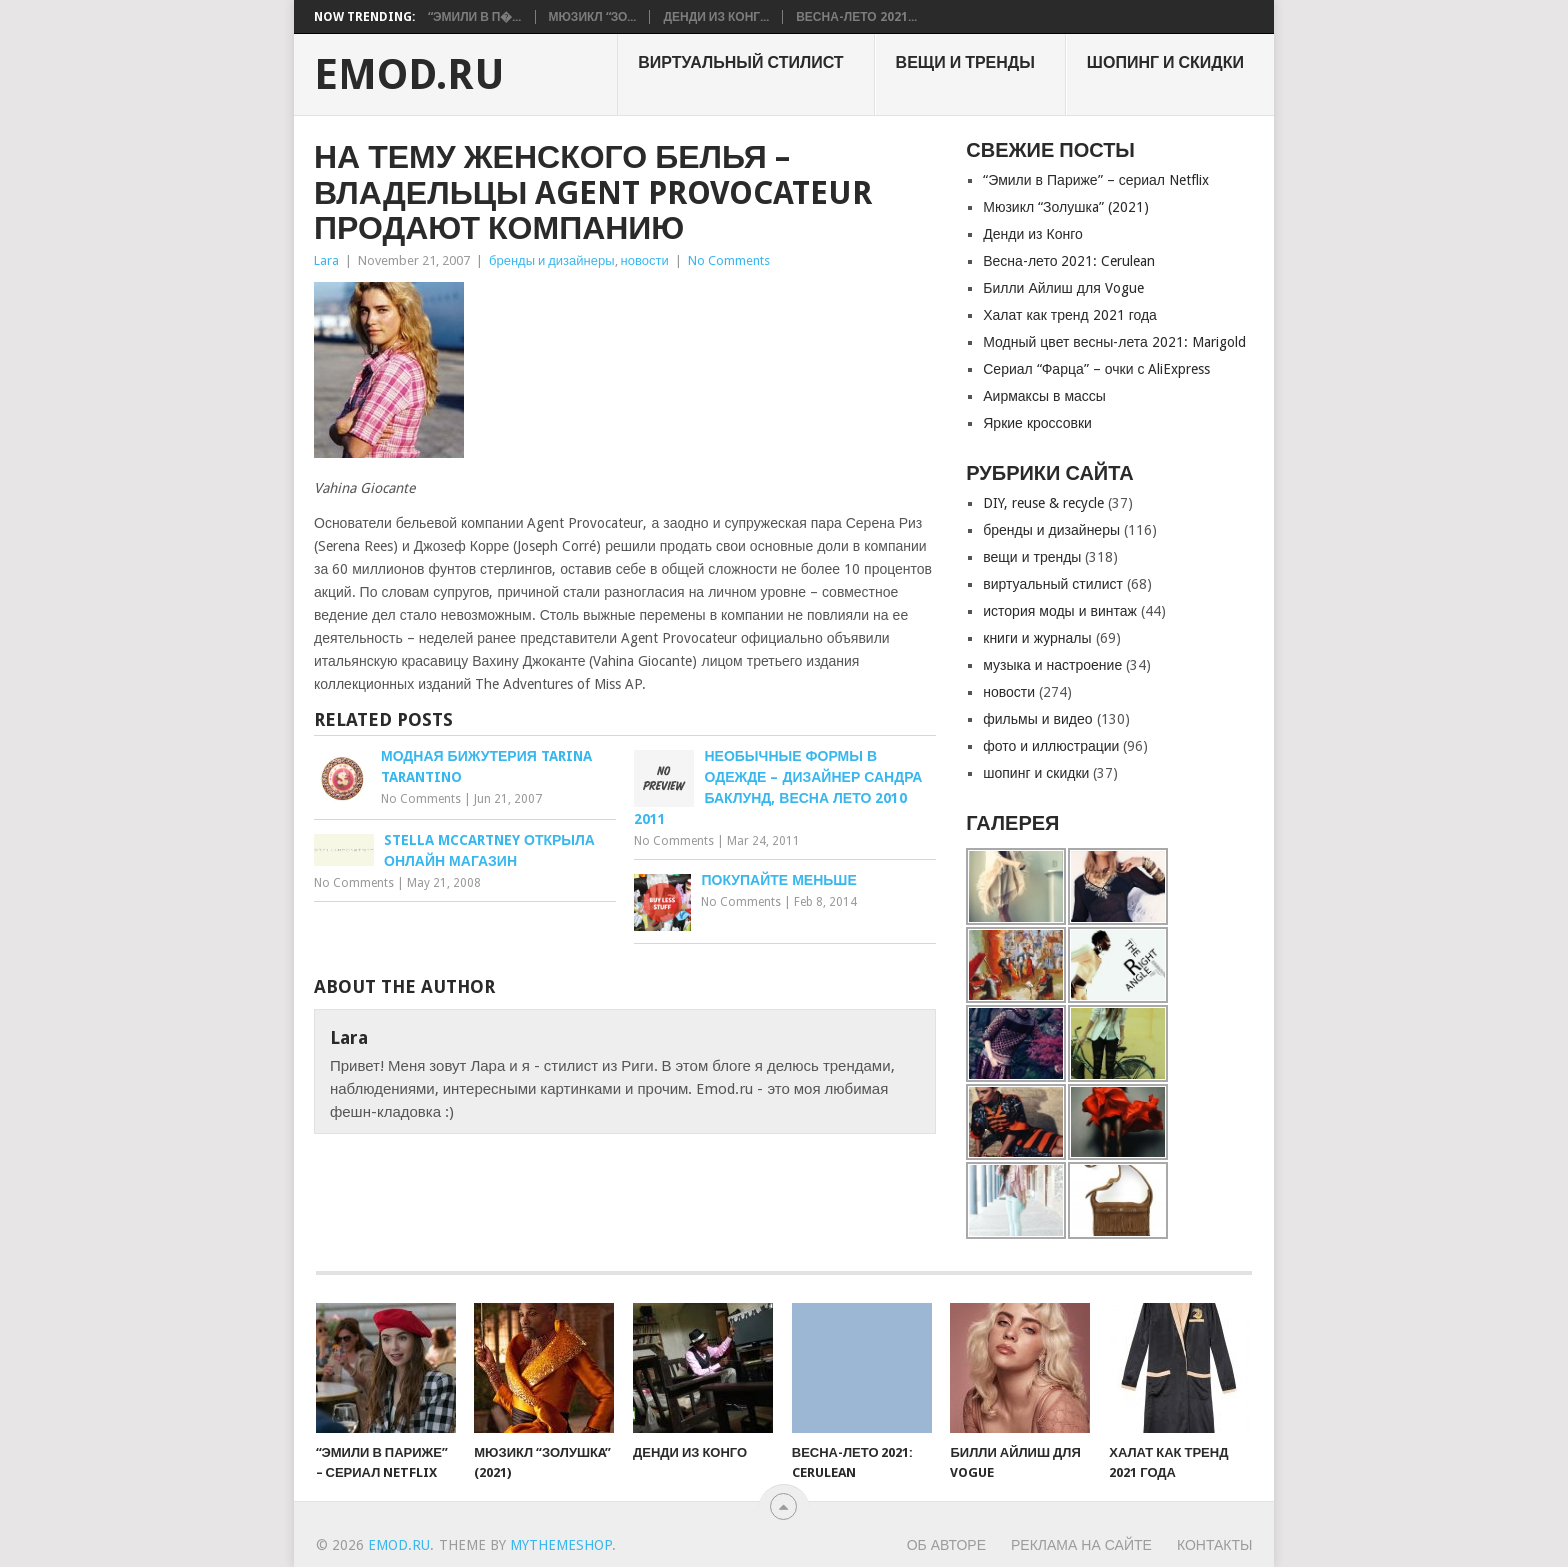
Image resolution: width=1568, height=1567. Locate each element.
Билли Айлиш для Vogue (1063, 288)
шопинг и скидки (1165, 62)
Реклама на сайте (1081, 1545)
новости (645, 260)
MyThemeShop (561, 1545)
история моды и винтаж (1060, 611)
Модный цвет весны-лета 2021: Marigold (1114, 342)
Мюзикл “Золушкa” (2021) (1065, 207)
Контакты (1215, 1545)
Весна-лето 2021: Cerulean (1069, 261)
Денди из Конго (1033, 234)
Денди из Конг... (716, 17)
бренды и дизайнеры (552, 260)
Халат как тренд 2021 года (1070, 315)
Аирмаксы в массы (1044, 396)
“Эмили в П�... (475, 17)
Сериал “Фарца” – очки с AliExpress (1096, 369)
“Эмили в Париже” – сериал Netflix (1096, 180)
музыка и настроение (1052, 665)
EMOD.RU (409, 75)
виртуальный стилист (740, 62)
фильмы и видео (1037, 719)
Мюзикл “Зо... (593, 17)
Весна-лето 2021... (856, 17)
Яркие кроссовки (1037, 423)
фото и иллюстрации (1051, 746)
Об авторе (946, 1545)
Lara (326, 260)
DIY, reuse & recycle (1043, 503)
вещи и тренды (965, 62)
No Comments (729, 260)
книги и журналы (1037, 638)
